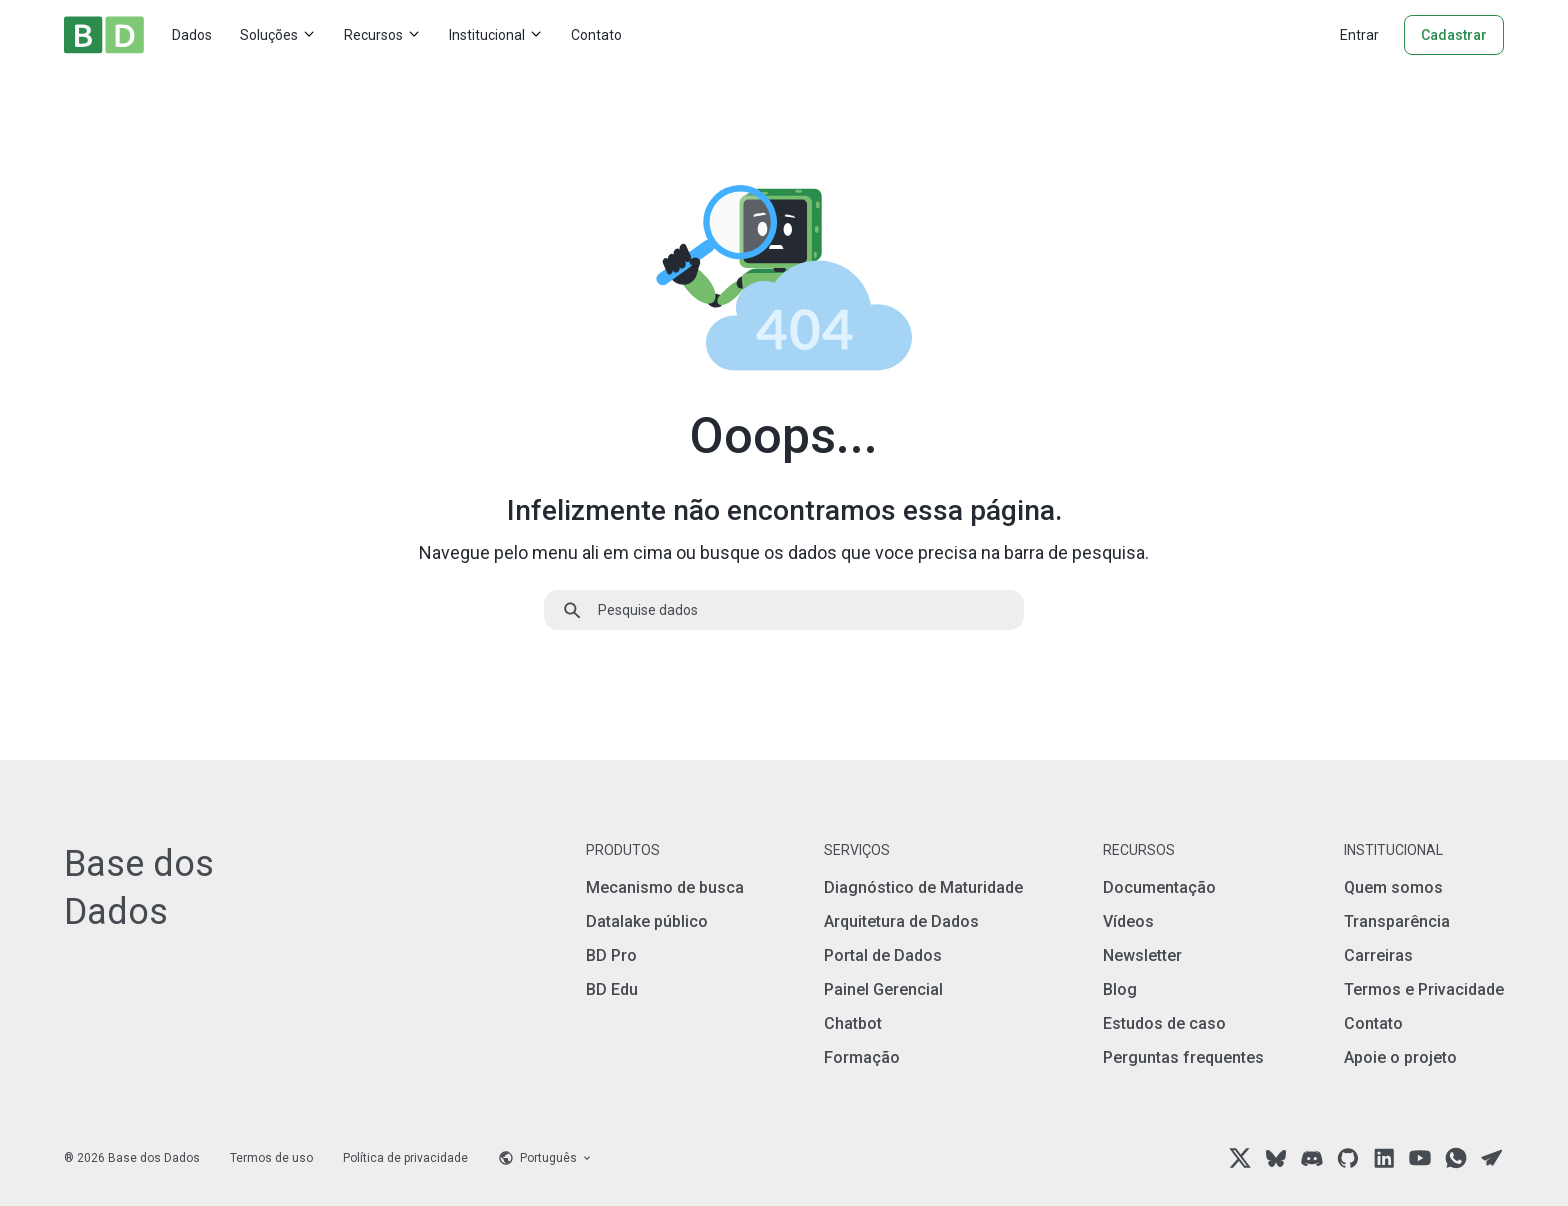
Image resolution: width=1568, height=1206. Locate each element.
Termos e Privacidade (1424, 989)
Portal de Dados (883, 955)
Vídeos (1128, 921)
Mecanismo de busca (665, 887)
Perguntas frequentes (1183, 1057)
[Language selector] (545, 1158)
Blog (1120, 989)
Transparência (1397, 921)
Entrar (1359, 35)
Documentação (1159, 887)
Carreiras (1378, 955)
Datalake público (647, 921)
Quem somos (1393, 887)
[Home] (104, 35)
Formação (862, 1057)
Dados (192, 35)
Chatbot (853, 1023)
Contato (596, 35)
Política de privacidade (405, 1158)
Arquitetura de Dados (901, 921)
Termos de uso (271, 1158)
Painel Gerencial (883, 989)
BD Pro (611, 955)
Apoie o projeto (1400, 1057)
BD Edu (612, 989)
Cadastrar (1454, 35)
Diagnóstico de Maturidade (923, 887)
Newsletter (1142, 955)
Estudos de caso (1164, 1023)
